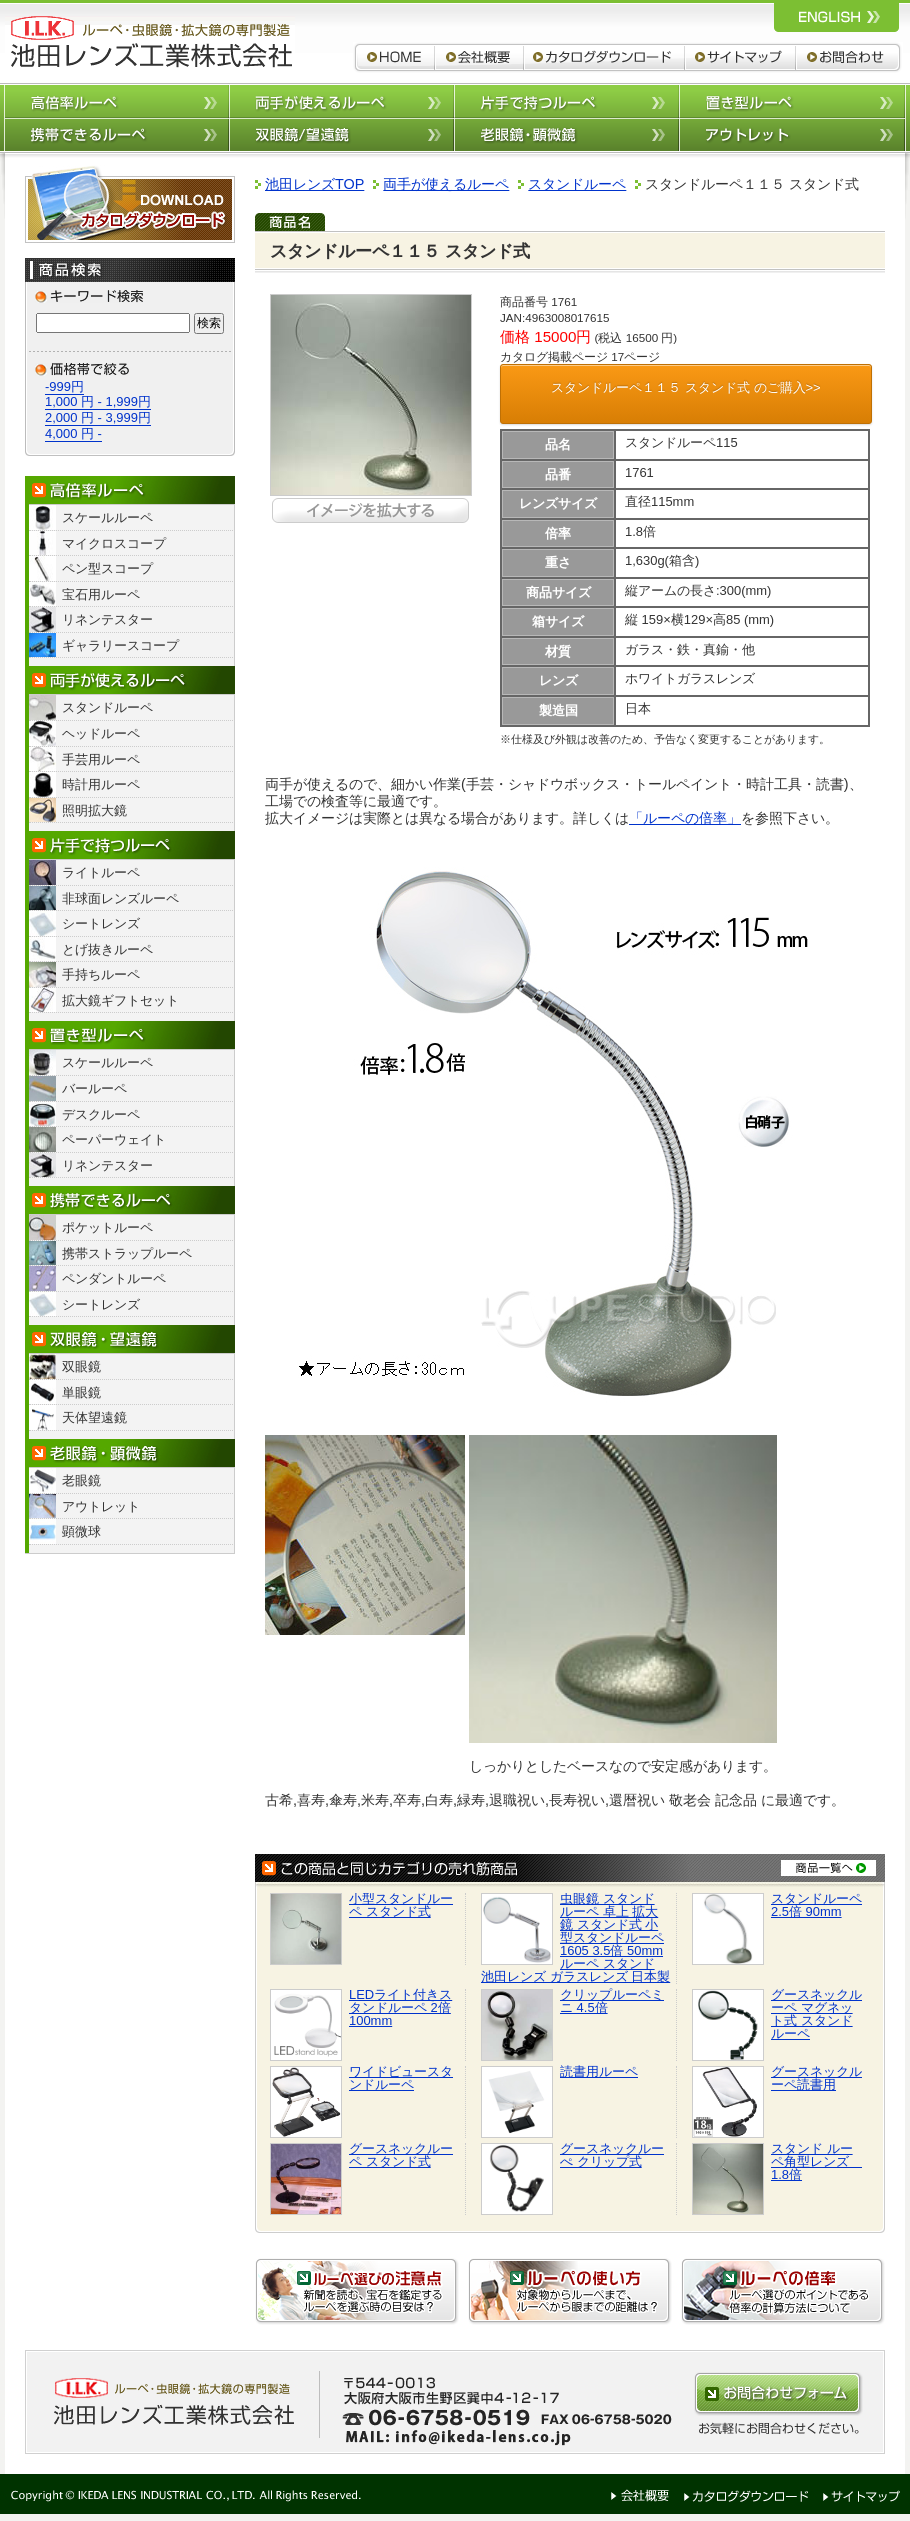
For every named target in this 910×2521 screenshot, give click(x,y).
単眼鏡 (81, 1392)
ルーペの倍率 (783, 2291)
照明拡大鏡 (94, 810)
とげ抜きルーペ (107, 949)
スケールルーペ (107, 517)
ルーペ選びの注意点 (357, 2291)
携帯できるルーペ (116, 135)
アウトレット (792, 135)
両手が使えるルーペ (341, 100)
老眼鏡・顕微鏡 (130, 1453)
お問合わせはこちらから (778, 2393)
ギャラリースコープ (120, 645)
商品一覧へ (828, 1867)
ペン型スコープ (107, 568)
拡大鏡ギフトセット (120, 1000)
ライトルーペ (101, 872)
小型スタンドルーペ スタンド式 (401, 1905)
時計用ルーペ (101, 784)
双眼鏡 (81, 1366)
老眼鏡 (81, 1480)
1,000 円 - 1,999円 (98, 401)
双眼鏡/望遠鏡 (341, 135)
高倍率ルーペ (116, 100)
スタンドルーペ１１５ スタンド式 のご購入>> (685, 387)
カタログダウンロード (604, 57)
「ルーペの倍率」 (685, 818)
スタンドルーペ (107, 707)
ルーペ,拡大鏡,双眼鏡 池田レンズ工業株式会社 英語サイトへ (836, 16)
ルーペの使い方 (570, 2291)
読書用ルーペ (599, 2071)
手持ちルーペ (101, 974)
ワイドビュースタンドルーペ (401, 2078)
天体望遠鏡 (94, 1417)
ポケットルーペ (107, 1227)
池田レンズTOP (314, 184)
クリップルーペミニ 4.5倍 (612, 2001)
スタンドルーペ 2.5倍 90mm (816, 1905)
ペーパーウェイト (114, 1139)
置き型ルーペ (792, 100)
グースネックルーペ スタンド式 (401, 2155)
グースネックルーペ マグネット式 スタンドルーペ (816, 2014)
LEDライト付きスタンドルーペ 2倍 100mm (400, 2007)
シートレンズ (101, 923)
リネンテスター (107, 619)
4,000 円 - (73, 433)
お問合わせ (849, 57)
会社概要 (479, 57)
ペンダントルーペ (114, 1278)
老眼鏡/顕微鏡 (566, 135)
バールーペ (94, 1088)
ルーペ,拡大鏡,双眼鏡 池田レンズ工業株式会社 (150, 42)
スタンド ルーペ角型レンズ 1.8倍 (816, 2161)
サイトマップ (740, 57)
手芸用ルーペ (101, 759)
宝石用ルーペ (101, 594)
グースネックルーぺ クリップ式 (612, 2155)
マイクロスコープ (114, 543)
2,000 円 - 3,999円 (98, 417)
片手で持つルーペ (566, 100)
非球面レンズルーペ (120, 898)
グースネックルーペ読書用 (816, 2078)
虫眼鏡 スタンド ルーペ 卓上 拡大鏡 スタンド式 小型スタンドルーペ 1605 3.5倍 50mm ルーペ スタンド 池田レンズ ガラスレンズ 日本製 (575, 1937)
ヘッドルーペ (101, 733)
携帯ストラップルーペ (127, 1253)
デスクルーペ (101, 1114)
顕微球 (81, 1531)
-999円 (64, 386)
